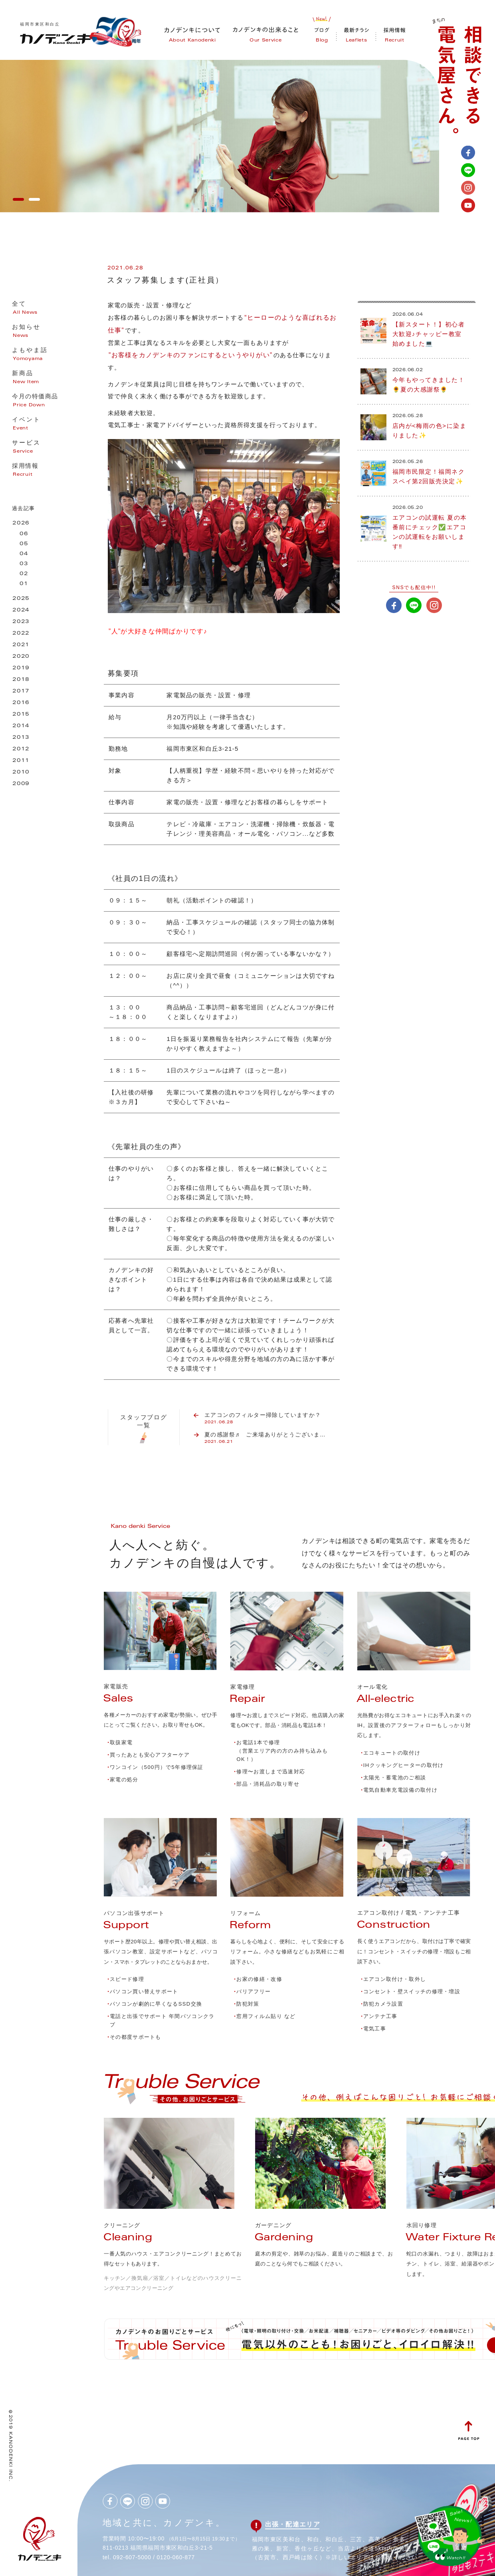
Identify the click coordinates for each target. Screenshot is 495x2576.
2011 (21, 761)
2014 (21, 726)
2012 (21, 749)
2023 (21, 622)
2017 (21, 691)
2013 (21, 737)
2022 (21, 633)
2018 (21, 680)
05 (24, 544)
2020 (21, 656)
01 (24, 584)
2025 (21, 598)
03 (24, 564)
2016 (21, 703)
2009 (21, 784)
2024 (21, 610)
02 (24, 574)
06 (24, 534)
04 (24, 554)
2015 (21, 714)
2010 (21, 772)
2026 (21, 523)
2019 (21, 668)
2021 (21, 645)
